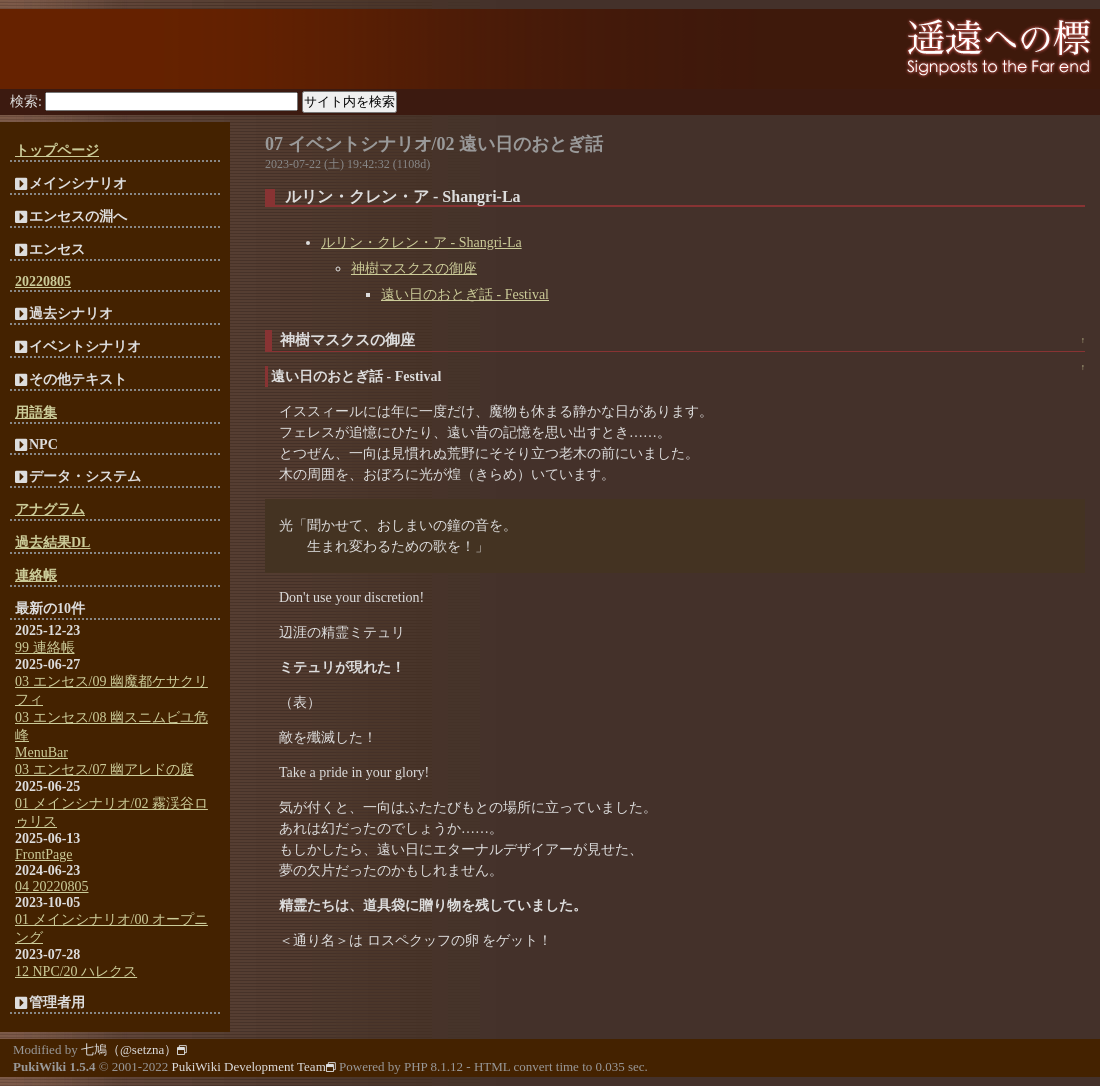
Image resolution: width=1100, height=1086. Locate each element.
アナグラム (50, 509)
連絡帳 (36, 575)
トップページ (57, 150)
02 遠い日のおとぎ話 (520, 144)
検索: (26, 101)
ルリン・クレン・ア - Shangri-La (421, 242)
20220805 (43, 281)
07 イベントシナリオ (348, 144)
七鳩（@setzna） (134, 1049)
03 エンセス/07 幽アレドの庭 (104, 769)
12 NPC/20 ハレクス (76, 971)
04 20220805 (52, 886)
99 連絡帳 (45, 647)
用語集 (36, 412)
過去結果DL (52, 542)
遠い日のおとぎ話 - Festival (465, 294)
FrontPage (44, 854)
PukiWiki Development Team (253, 1066)
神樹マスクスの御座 (414, 268)
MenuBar (41, 752)
